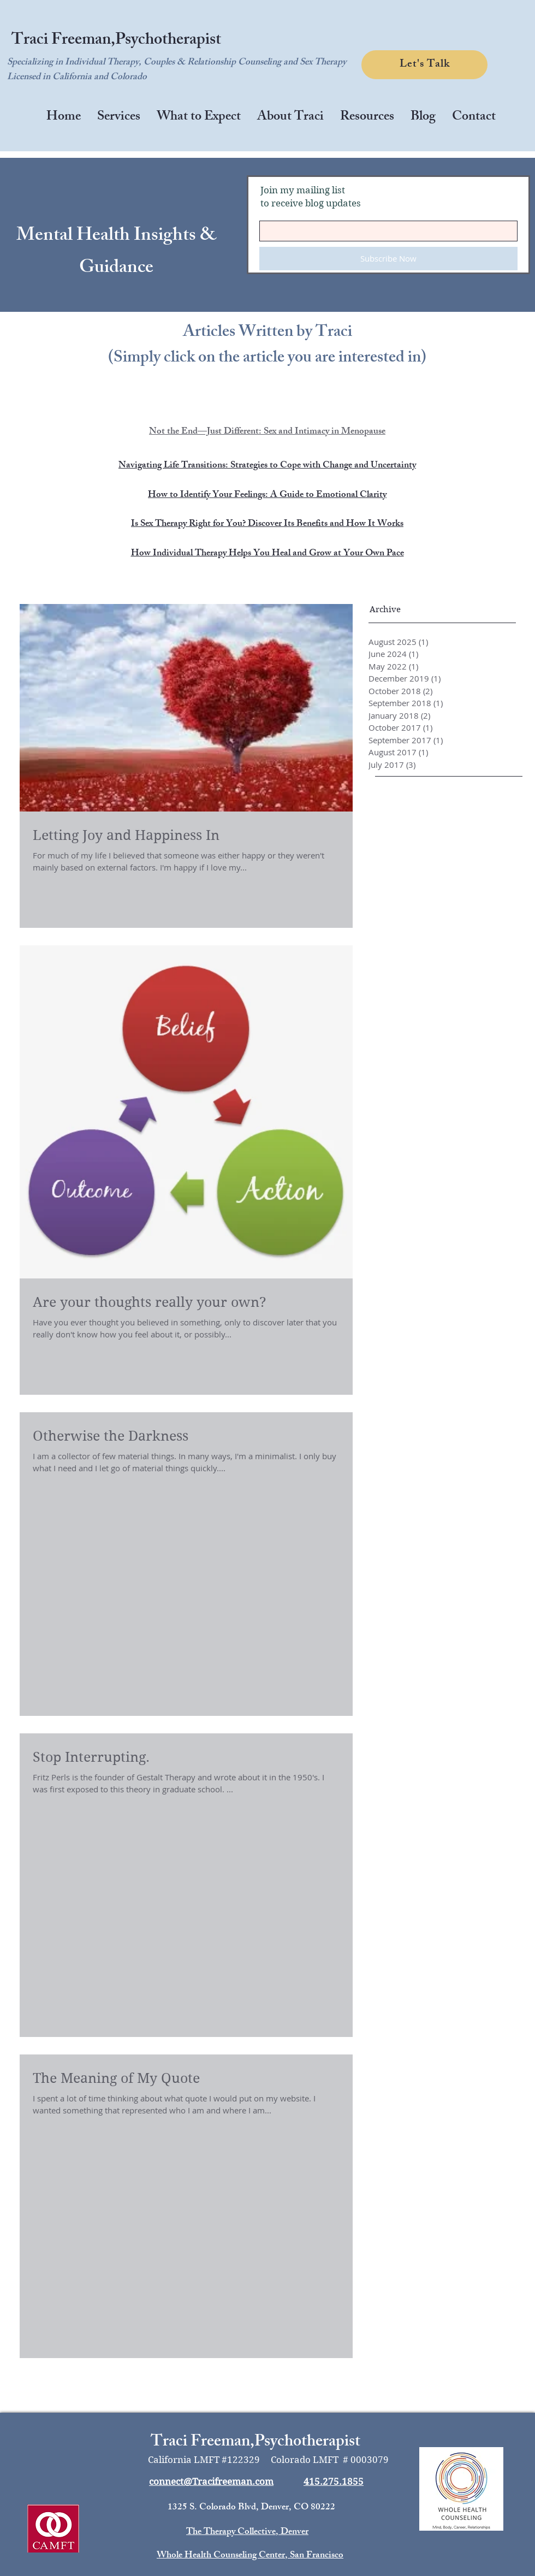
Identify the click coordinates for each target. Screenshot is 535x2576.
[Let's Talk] (424, 64)
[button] (118, 118)
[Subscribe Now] (388, 258)
